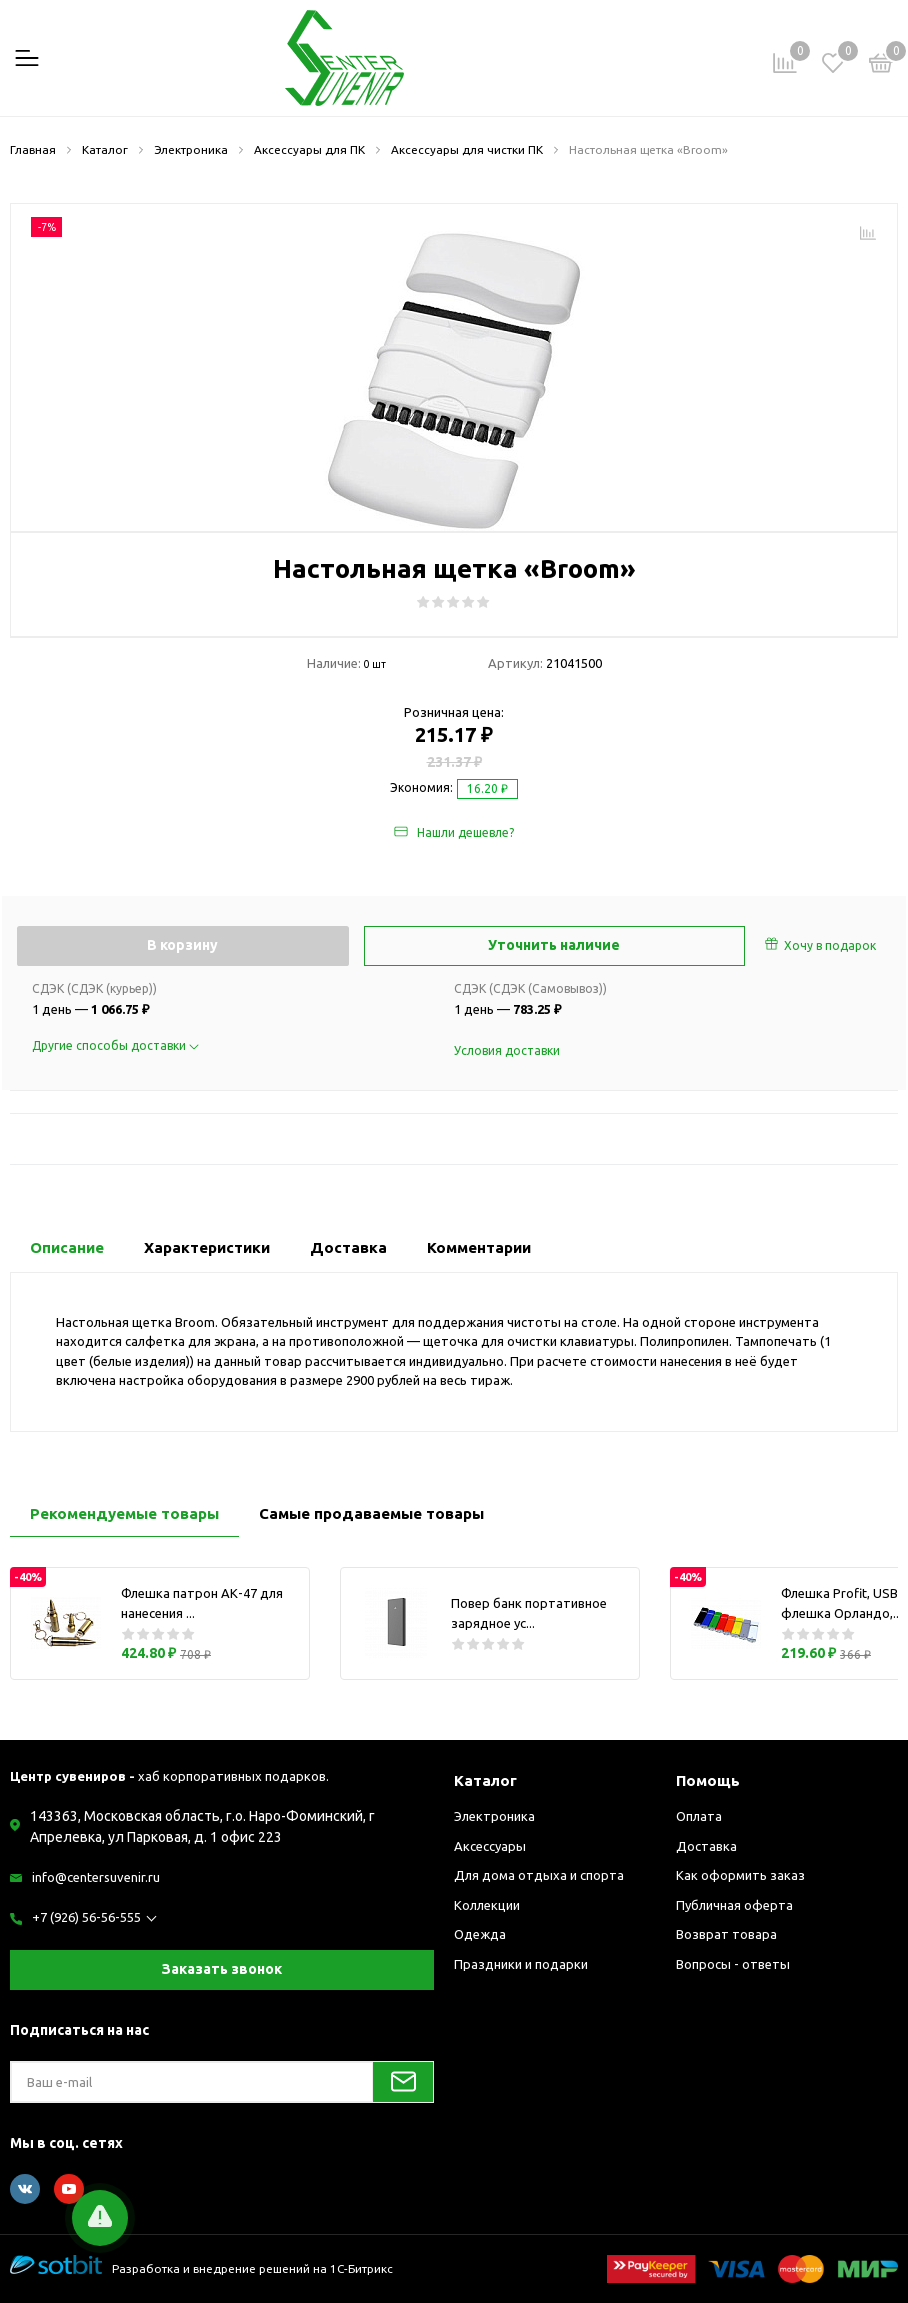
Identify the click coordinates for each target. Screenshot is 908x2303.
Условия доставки (507, 1050)
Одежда (480, 1934)
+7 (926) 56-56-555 (86, 1917)
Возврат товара (726, 1934)
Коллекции (487, 1905)
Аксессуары (490, 1846)
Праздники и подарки (521, 1964)
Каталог (485, 1780)
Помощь (708, 1780)
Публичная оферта (734, 1905)
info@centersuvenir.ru (96, 1877)
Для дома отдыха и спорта (539, 1875)
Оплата (699, 1816)
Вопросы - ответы (733, 1964)
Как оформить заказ (740, 1875)
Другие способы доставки (115, 1045)
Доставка (706, 1846)
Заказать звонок (222, 1969)
